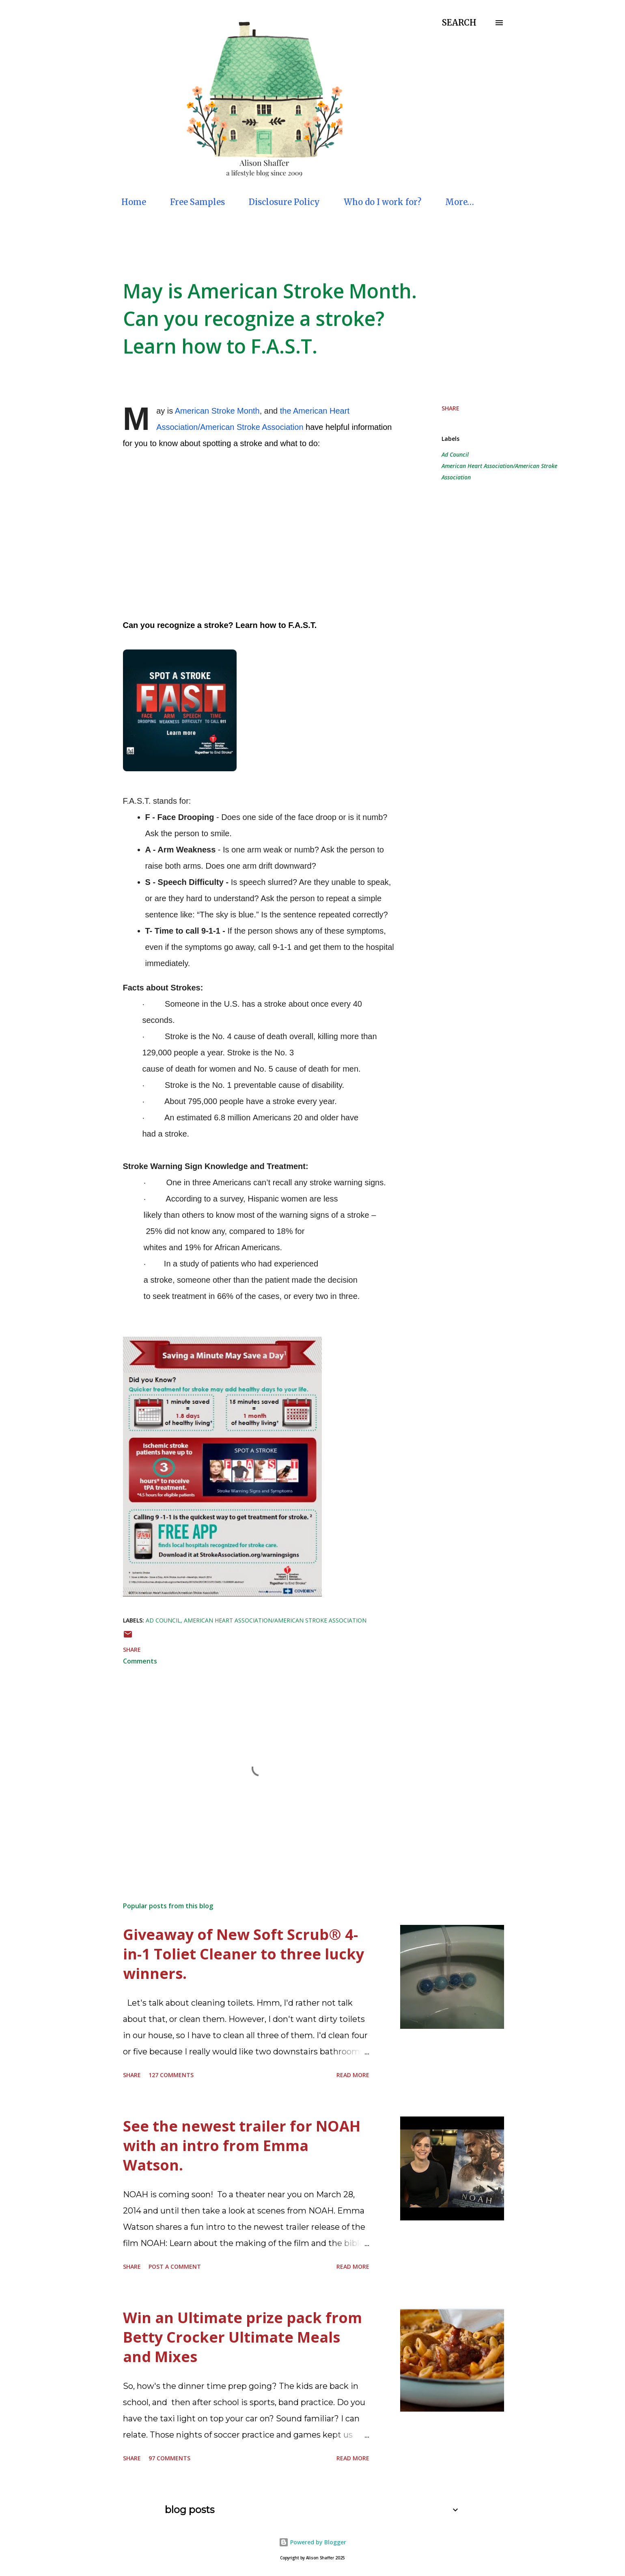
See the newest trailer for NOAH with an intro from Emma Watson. (241, 2145)
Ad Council (455, 454)
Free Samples (197, 202)
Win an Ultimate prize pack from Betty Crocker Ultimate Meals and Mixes (242, 2337)
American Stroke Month (217, 410)
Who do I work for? (382, 202)
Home (133, 202)
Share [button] (450, 408)
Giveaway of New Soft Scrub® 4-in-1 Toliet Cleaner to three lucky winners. (243, 1953)
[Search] (459, 23)
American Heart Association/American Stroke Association (499, 471)
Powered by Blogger (312, 2542)
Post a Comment (175, 2266)
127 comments (171, 2075)
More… (459, 202)
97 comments (169, 2458)
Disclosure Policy (284, 202)
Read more (352, 2075)
